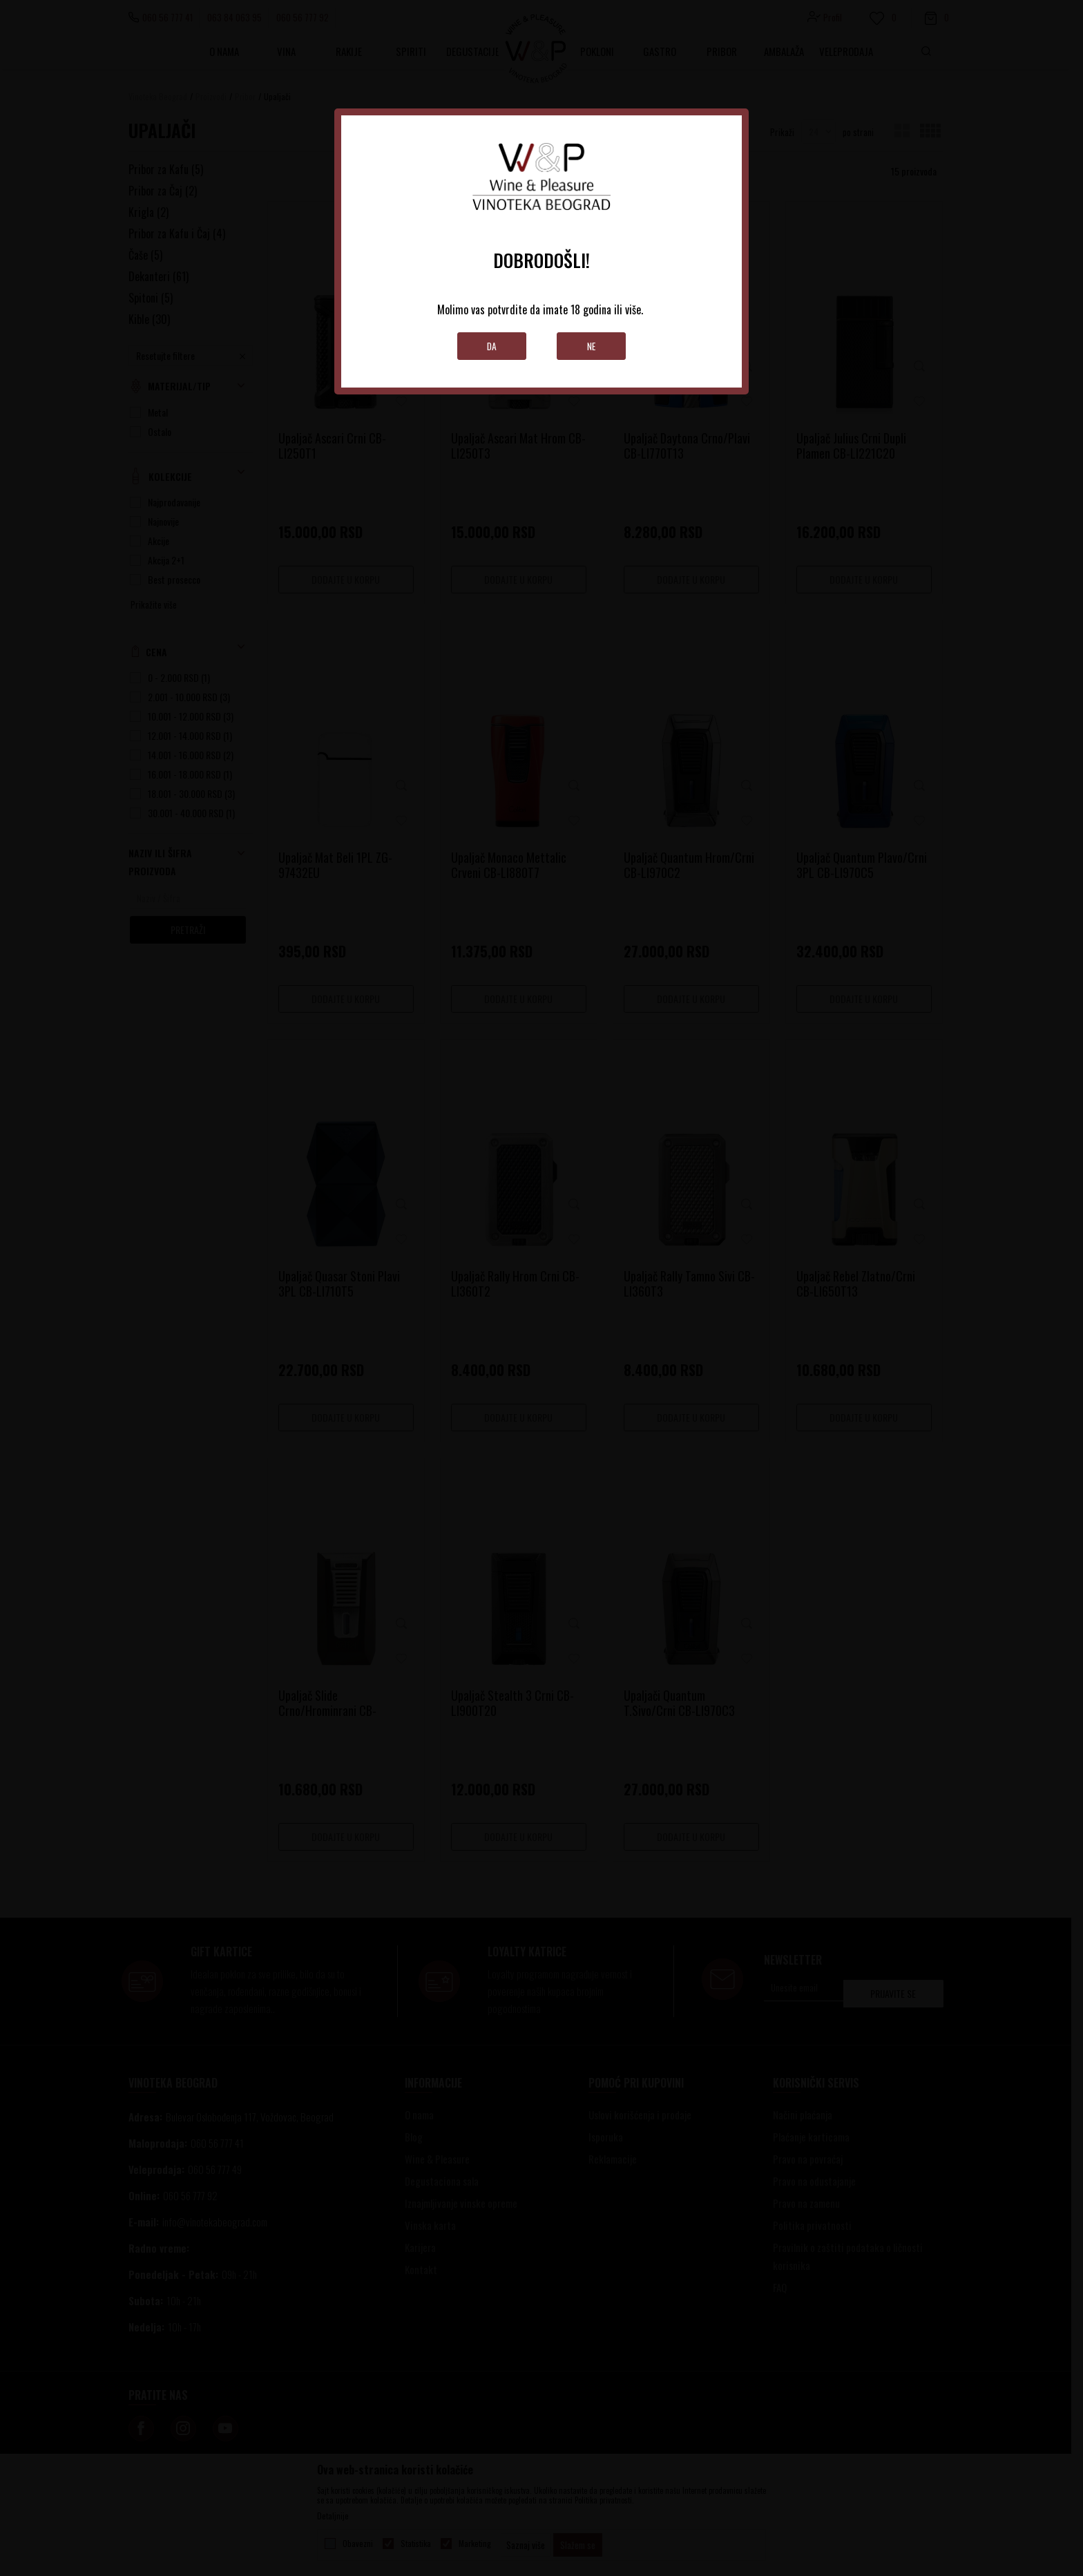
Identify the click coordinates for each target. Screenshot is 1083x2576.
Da (492, 345)
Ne (591, 345)
